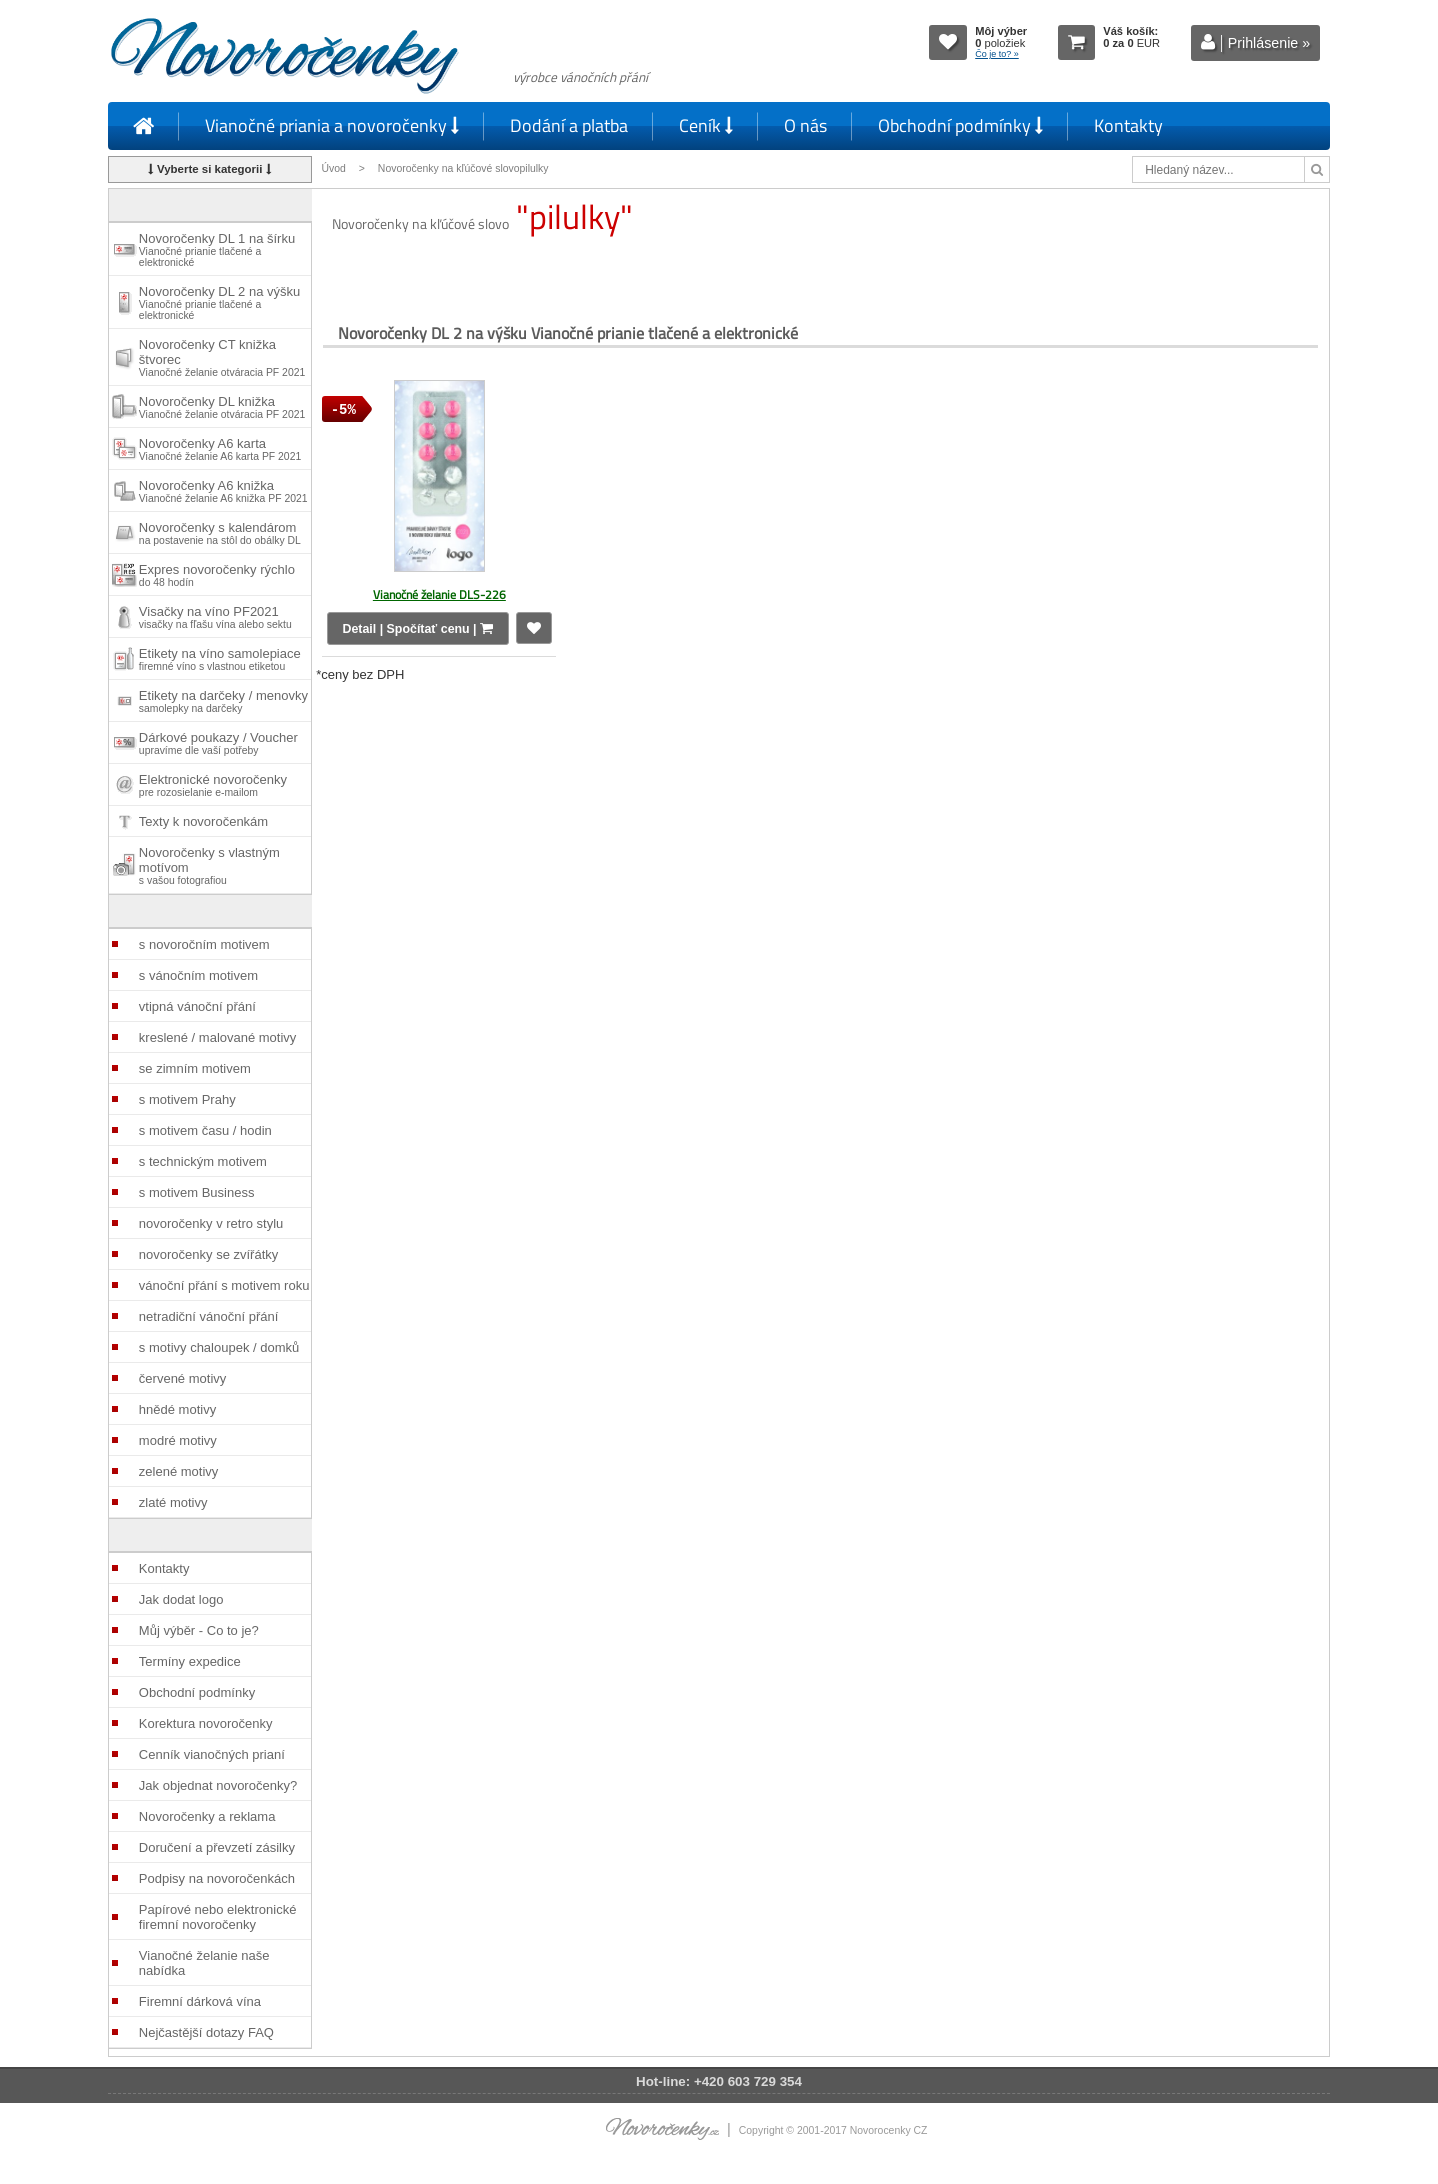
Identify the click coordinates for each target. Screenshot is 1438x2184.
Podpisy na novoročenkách (217, 1878)
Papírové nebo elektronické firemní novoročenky (218, 1917)
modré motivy (178, 1440)
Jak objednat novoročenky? (218, 1785)
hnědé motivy (177, 1409)
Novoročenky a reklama (207, 1816)
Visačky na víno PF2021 (215, 617)
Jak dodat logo (181, 1599)
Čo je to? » (997, 54)
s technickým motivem (203, 1161)
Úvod (334, 168)
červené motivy (182, 1378)
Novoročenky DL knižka (222, 407)
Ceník (706, 125)
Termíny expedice (190, 1661)
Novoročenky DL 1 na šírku (217, 249)
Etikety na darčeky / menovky (223, 701)
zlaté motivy (173, 1502)
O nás (805, 125)
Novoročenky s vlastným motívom (209, 865)
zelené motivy (178, 1471)
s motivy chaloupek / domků (219, 1347)
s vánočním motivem (198, 975)
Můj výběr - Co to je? (199, 1630)
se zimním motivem (195, 1068)
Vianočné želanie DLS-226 (439, 594)
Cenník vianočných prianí (212, 1754)
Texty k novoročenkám (203, 821)
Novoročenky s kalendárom (220, 533)
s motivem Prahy (187, 1099)
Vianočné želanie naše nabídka (204, 1963)
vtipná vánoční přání (197, 1006)
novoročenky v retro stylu (211, 1223)
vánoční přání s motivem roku (224, 1285)
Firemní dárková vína (200, 2001)
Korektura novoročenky (206, 1723)
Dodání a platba (569, 125)
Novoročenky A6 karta (220, 449)
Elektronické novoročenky (213, 785)
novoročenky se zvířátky (208, 1254)
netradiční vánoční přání (208, 1316)
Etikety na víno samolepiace (220, 659)
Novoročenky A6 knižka (223, 491)
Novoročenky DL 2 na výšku (219, 302)
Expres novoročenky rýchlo (217, 575)
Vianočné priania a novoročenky (332, 125)
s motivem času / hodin (205, 1130)
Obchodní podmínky (960, 125)
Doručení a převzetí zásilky (217, 1847)
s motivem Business (197, 1192)
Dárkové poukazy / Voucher (218, 743)
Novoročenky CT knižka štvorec (222, 357)
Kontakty (1128, 125)
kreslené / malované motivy (218, 1037)
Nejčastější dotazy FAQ (206, 2032)
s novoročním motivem (204, 944)
